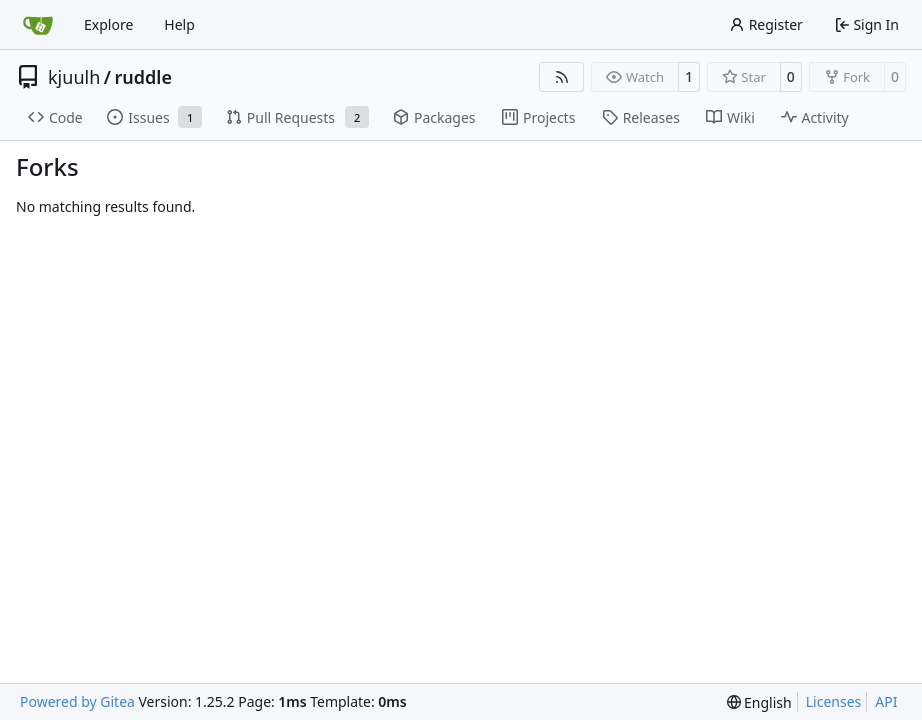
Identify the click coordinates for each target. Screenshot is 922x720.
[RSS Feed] (562, 77)
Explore (108, 24)
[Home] (38, 25)
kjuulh (74, 77)
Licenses (834, 701)
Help (179, 24)
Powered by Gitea (77, 701)
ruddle (142, 77)
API (886, 701)
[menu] (759, 702)
